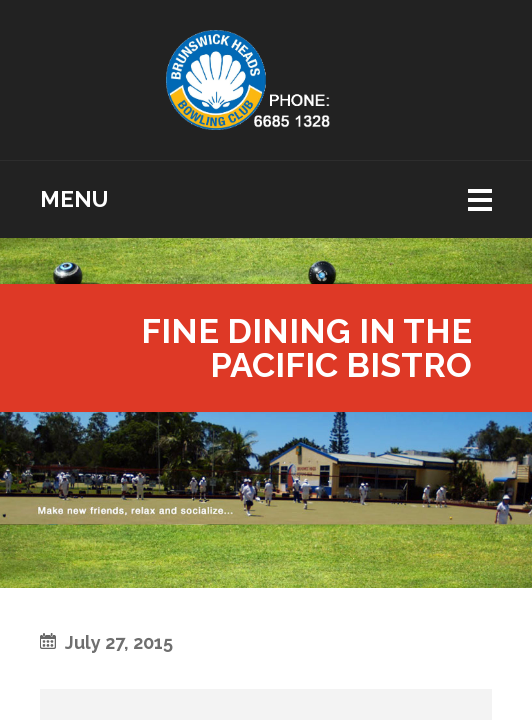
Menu (74, 199)
